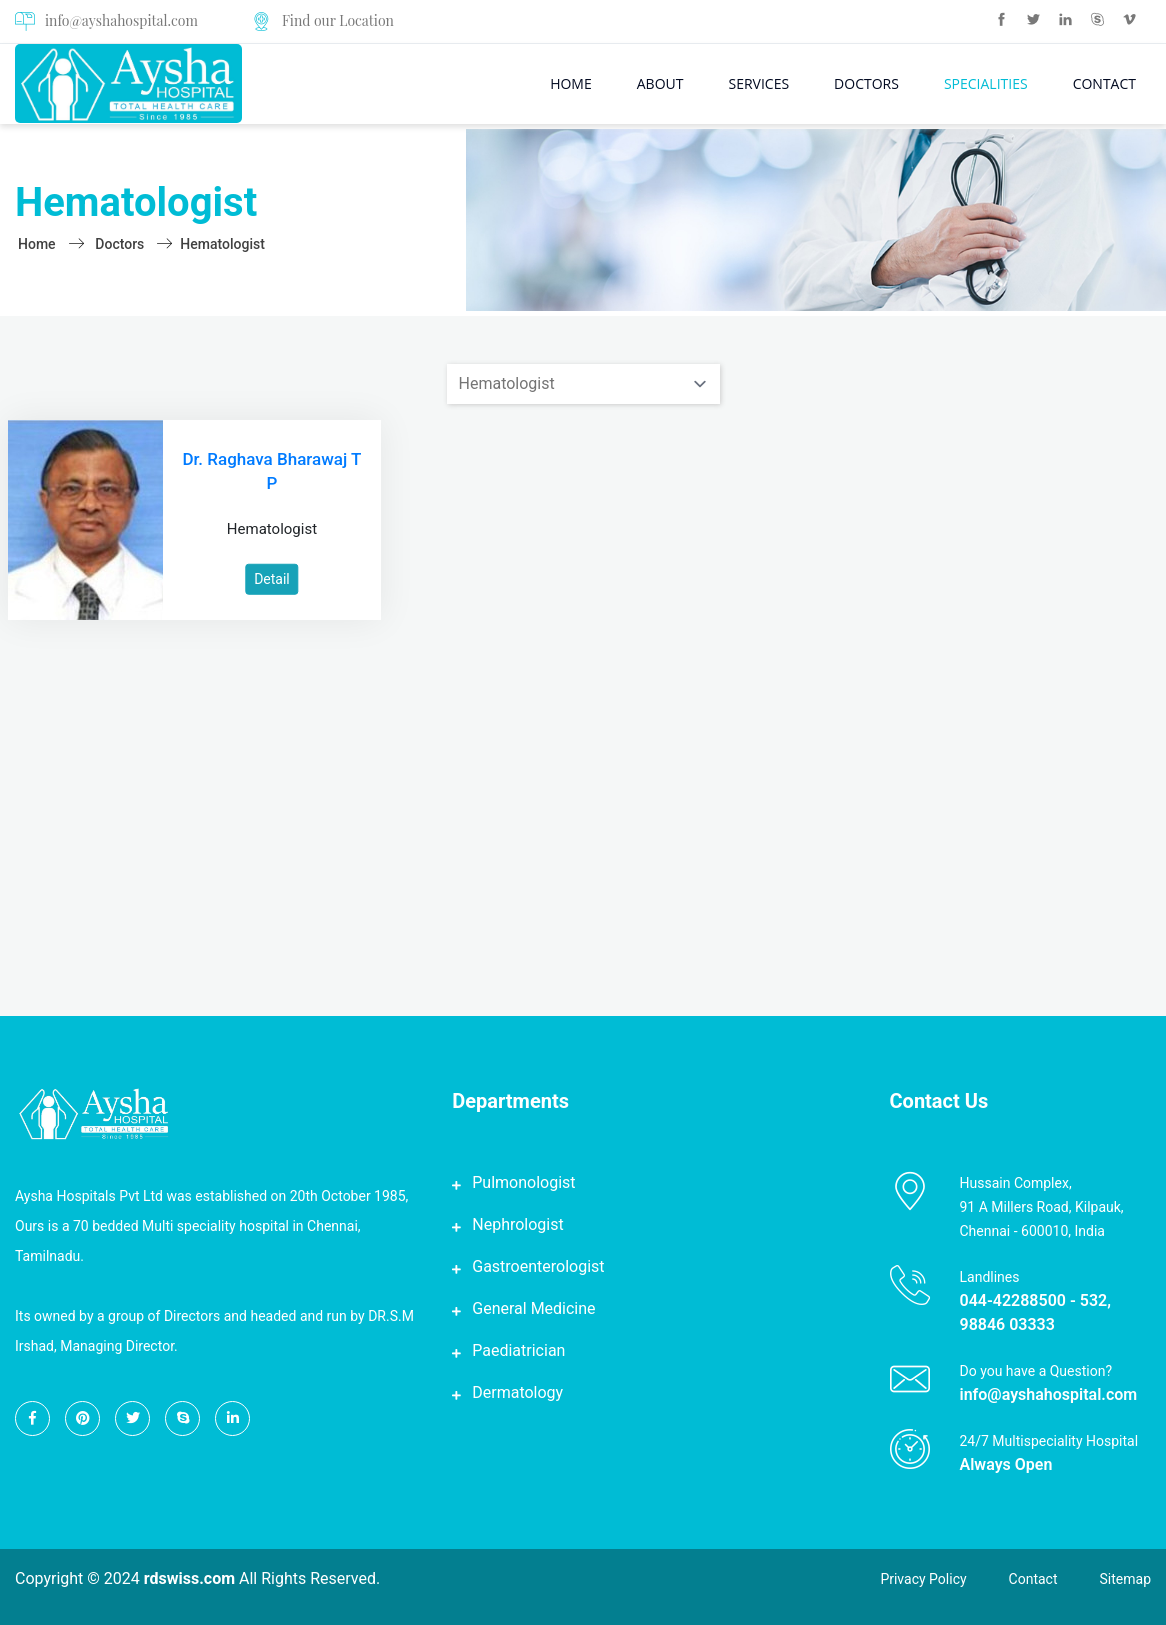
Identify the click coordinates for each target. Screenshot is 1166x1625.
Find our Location (338, 20)
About (660, 83)
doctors (119, 244)
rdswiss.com (189, 1578)
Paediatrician (518, 1350)
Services (758, 83)
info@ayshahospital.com (106, 21)
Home (571, 83)
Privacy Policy (923, 1579)
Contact (1104, 83)
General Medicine (533, 1308)
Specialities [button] (986, 83)
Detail (272, 579)
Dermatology (517, 1392)
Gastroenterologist (538, 1266)
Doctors (866, 83)
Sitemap (1125, 1579)
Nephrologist (517, 1224)
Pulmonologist (523, 1182)
